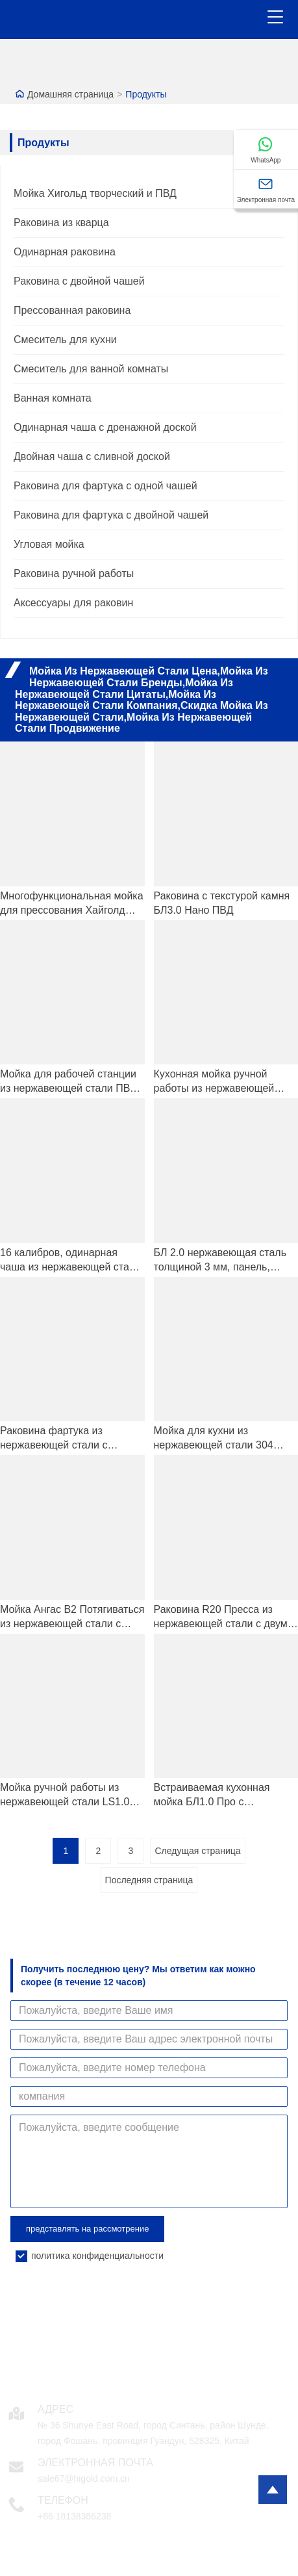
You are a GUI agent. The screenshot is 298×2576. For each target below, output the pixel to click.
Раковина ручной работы (74, 573)
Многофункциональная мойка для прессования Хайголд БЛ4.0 (71, 904)
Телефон (63, 2500)
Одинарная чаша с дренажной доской (105, 427)
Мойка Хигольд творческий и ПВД (95, 193)
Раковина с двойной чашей (79, 281)
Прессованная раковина (72, 310)
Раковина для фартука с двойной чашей (111, 515)
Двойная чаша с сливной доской (92, 456)
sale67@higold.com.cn (84, 2478)
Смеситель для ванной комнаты (91, 368)
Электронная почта (95, 2462)
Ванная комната (53, 398)
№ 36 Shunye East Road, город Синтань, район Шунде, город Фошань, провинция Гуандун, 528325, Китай (153, 2433)
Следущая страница (197, 1851)
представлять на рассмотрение (87, 2229)
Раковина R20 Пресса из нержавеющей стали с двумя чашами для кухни (223, 1617)
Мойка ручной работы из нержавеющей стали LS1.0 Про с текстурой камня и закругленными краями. (64, 1795)
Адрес (55, 2409)
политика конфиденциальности (97, 2255)
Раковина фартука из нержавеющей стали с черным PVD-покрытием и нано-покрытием (63, 1438)
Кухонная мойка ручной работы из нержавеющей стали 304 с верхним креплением (214, 1082)
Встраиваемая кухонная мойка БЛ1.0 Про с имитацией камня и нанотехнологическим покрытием (212, 1795)
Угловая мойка (49, 544)
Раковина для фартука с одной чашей (105, 485)
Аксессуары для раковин (73, 602)
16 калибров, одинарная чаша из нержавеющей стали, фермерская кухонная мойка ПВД (72, 1260)
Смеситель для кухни (65, 339)
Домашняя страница (70, 94)
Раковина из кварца (61, 222)
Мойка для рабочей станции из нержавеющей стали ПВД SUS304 (68, 1082)
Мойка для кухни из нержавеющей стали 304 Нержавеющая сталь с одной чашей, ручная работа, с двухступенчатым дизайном (224, 1438)
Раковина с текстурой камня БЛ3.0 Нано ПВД (222, 903)
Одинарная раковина (65, 251)
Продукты (145, 94)
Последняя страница (149, 1880)
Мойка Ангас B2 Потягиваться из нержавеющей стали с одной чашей (72, 1617)
